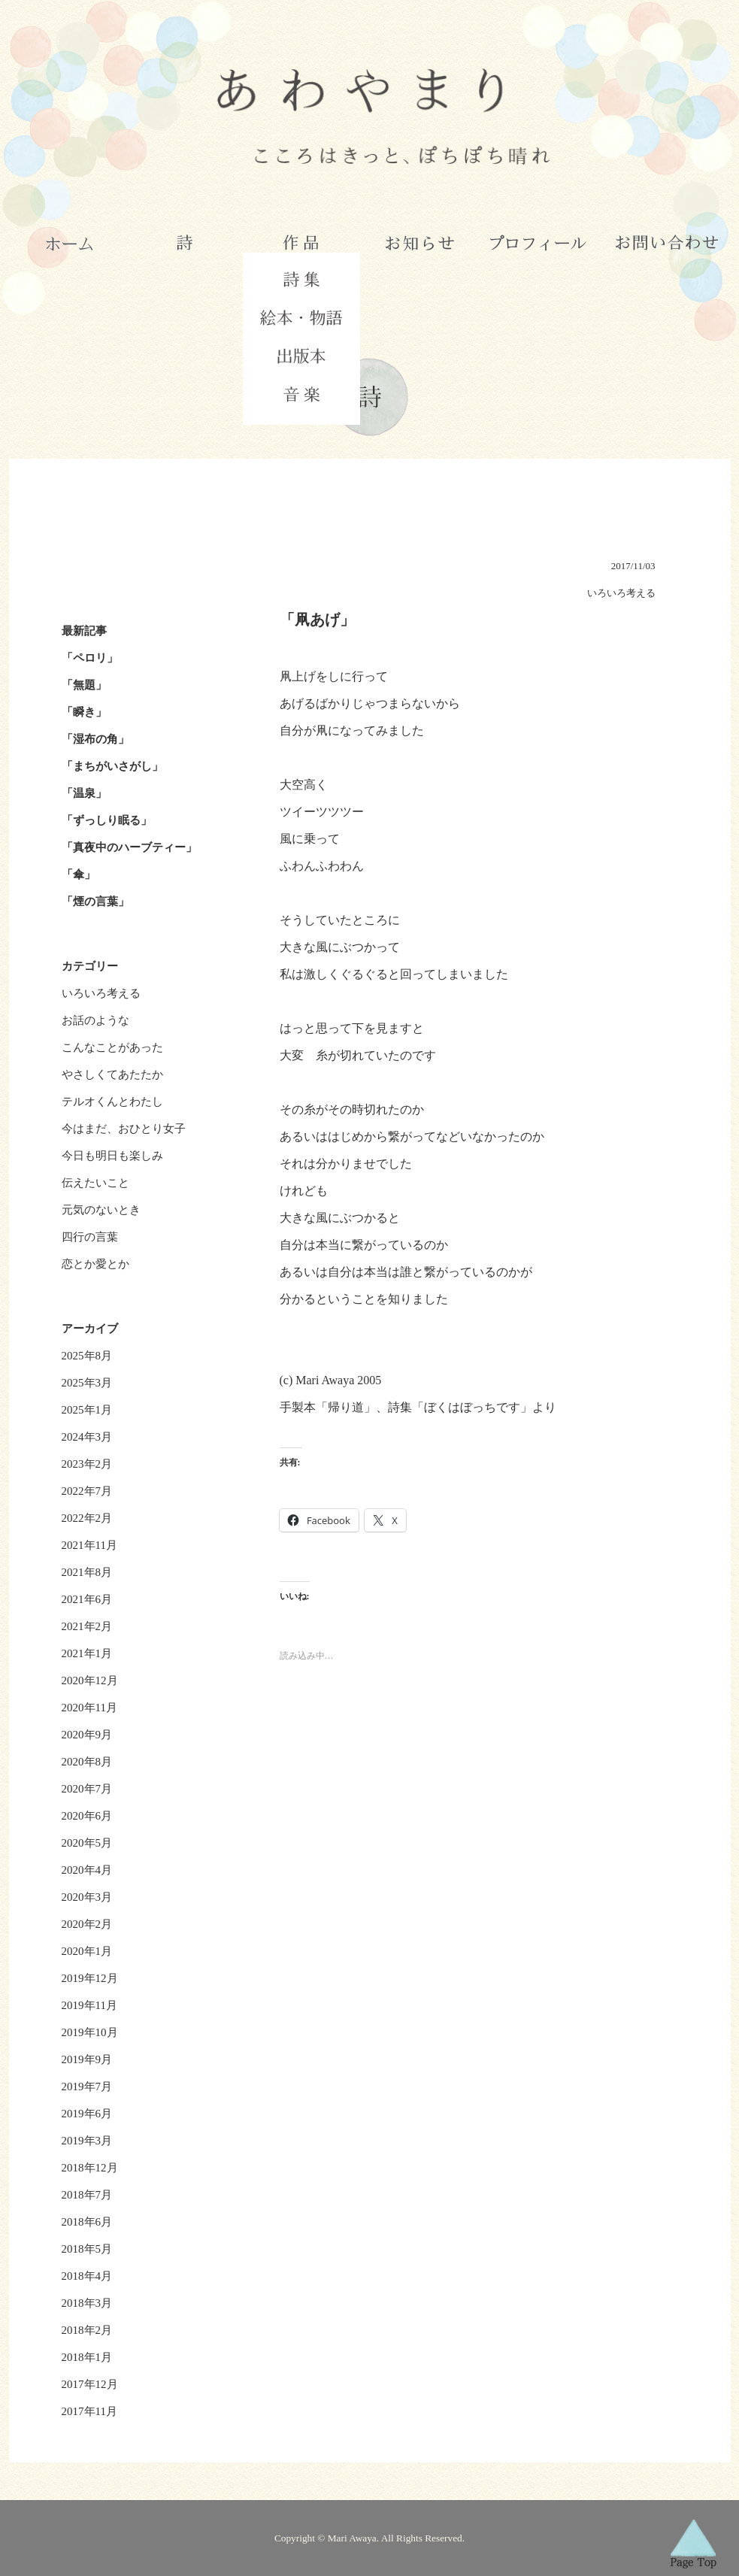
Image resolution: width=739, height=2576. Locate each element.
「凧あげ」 (317, 619)
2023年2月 (87, 1464)
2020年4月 (87, 1870)
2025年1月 (87, 1410)
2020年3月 (87, 1897)
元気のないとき (101, 1210)
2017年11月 (89, 2411)
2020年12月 (90, 1680)
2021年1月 (87, 1653)
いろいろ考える (101, 993)
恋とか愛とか (95, 1264)
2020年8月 (87, 1762)
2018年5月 (87, 2249)
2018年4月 (87, 2276)
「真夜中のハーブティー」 (129, 847)
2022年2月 (87, 1518)
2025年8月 (87, 1356)
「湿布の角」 (95, 739)
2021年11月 (89, 1545)
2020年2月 (87, 1924)
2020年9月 (87, 1735)
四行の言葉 (90, 1237)
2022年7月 (87, 1491)
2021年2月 (87, 1626)
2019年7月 (87, 2086)
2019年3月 (87, 2141)
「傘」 (78, 874)
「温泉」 (84, 793)
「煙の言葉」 (95, 902)
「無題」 (84, 685)
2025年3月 (87, 1383)
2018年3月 (87, 2303)
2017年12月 (90, 2384)
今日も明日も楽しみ (112, 1156)
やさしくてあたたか (112, 1074)
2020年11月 (89, 1708)
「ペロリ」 (90, 658)
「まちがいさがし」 (112, 766)
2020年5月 (87, 1843)
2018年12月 (90, 2168)
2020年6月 (87, 1816)
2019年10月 (90, 2032)
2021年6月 (87, 1599)
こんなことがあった (112, 1047)
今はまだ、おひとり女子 (124, 1129)
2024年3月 (87, 1437)
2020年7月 (87, 1789)
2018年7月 (87, 2195)
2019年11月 (89, 2005)
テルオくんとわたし (112, 1102)
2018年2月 (87, 2330)
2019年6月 (87, 2114)
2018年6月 (87, 2222)
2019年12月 (90, 1978)
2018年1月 (87, 2357)
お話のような (95, 1020)
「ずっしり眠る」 (107, 820)
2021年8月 (87, 1572)
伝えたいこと (95, 1183)
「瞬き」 (84, 712)
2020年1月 (87, 1951)
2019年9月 (87, 2059)
